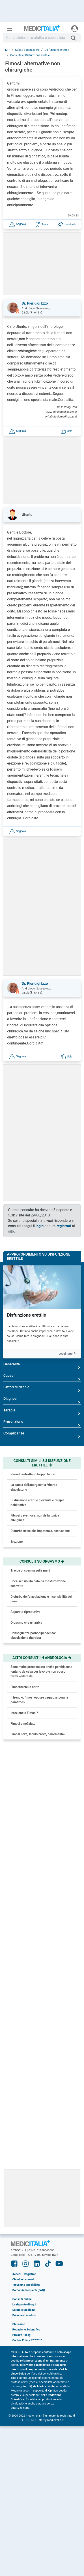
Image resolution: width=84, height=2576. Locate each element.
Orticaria (13, 1895)
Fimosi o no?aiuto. (23, 1723)
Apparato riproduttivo (26, 1612)
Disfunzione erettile (26, 1315)
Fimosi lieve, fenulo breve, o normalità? (38, 1734)
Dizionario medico (24, 2228)
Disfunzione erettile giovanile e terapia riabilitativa (37, 1502)
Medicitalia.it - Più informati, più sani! (42, 29)
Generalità (42, 1366)
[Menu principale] (9, 28)
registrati (63, 1226)
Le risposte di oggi (24, 2217)
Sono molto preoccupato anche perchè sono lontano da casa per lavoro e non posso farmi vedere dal (41, 1671)
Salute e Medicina (23, 2222)
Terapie (42, 1412)
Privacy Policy (21, 2248)
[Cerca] (75, 37)
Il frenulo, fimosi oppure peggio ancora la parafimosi (39, 1700)
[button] (17, 224)
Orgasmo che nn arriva (26, 1622)
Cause (42, 1377)
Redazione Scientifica (26, 2242)
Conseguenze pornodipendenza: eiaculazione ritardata (33, 1635)
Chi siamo (18, 2237)
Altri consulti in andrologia (41, 1658)
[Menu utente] (75, 28)
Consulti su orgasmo (42, 1561)
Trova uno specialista (26, 2197)
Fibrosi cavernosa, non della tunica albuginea (35, 1518)
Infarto (12, 1950)
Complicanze (42, 1435)
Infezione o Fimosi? (24, 1713)
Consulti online (22, 2212)
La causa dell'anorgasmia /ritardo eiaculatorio (34, 1487)
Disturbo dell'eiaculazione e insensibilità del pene (41, 1599)
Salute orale (16, 2059)
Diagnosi (42, 1400)
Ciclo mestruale (19, 2004)
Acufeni (13, 1840)
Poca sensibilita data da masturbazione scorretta (38, 1583)
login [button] (40, 1226)
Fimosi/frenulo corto (25, 1687)
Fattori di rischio (42, 1389)
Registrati (30, 2187)
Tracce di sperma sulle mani (30, 1570)
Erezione (17, 1541)
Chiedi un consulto (24, 2192)
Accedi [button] (16, 2187)
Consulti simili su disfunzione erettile (42, 1463)
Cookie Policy (21, 2253)
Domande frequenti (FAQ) (28, 2203)
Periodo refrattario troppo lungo (33, 1474)
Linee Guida (18, 2286)
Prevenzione (42, 1423)
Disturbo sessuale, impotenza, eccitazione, (40, 1531)
